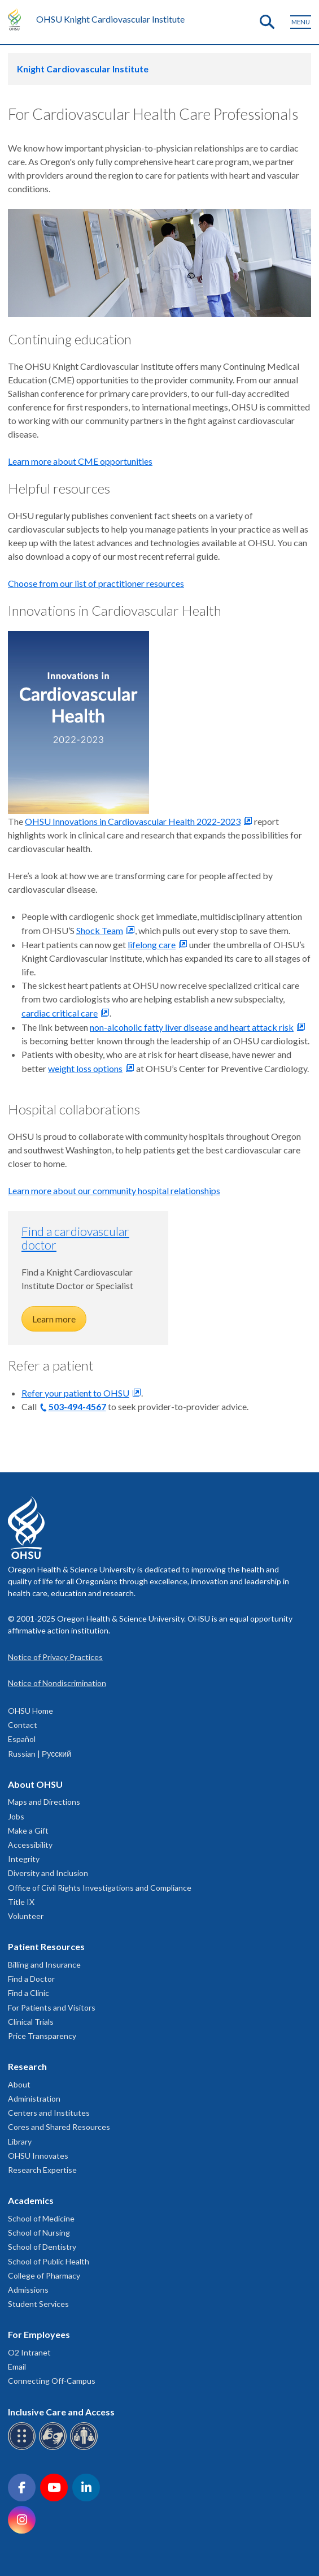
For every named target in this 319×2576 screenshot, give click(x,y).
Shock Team (99, 930)
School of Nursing (39, 2232)
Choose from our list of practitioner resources (96, 583)
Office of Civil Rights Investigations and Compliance (99, 1887)
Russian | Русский (39, 1753)
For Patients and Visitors (51, 2007)
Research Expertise (42, 2170)
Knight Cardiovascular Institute (82, 68)
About (19, 2084)
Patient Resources (46, 1946)
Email (17, 2366)
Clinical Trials (31, 2021)
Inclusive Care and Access (61, 2411)
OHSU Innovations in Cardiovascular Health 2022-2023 (133, 821)
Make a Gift (28, 1830)
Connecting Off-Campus (51, 2380)
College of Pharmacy (44, 2275)
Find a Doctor (31, 1978)
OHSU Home (30, 1710)
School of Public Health (48, 2261)
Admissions (28, 2289)
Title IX (21, 1902)
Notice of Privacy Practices (55, 1657)
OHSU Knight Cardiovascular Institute (110, 19)
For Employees (39, 2334)
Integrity (24, 1859)
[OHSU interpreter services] (85, 2448)
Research (27, 2066)
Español (22, 1739)
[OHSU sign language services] (54, 2448)
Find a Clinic (28, 1993)
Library (20, 2141)
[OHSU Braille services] (23, 2448)
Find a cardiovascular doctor (75, 1238)
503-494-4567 (77, 1406)
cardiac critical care (59, 1013)
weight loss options (85, 1068)
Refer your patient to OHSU (75, 1393)
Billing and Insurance (44, 1964)
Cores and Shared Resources (59, 2127)
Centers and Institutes (49, 2112)
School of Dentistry (42, 2246)
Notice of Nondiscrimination (57, 1683)
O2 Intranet (29, 2352)
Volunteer (25, 1916)
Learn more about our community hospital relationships (114, 1190)
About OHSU (35, 1784)
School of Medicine (41, 2218)
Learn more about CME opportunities (80, 461)
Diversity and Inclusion (48, 1873)
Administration (34, 2098)
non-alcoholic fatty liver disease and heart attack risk (192, 1027)
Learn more (54, 1318)
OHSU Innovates (38, 2155)
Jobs (16, 1816)
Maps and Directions (44, 1801)
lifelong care (152, 944)
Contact (22, 1725)
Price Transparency (42, 2036)
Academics (31, 2200)
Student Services (38, 2304)
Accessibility (30, 1844)
